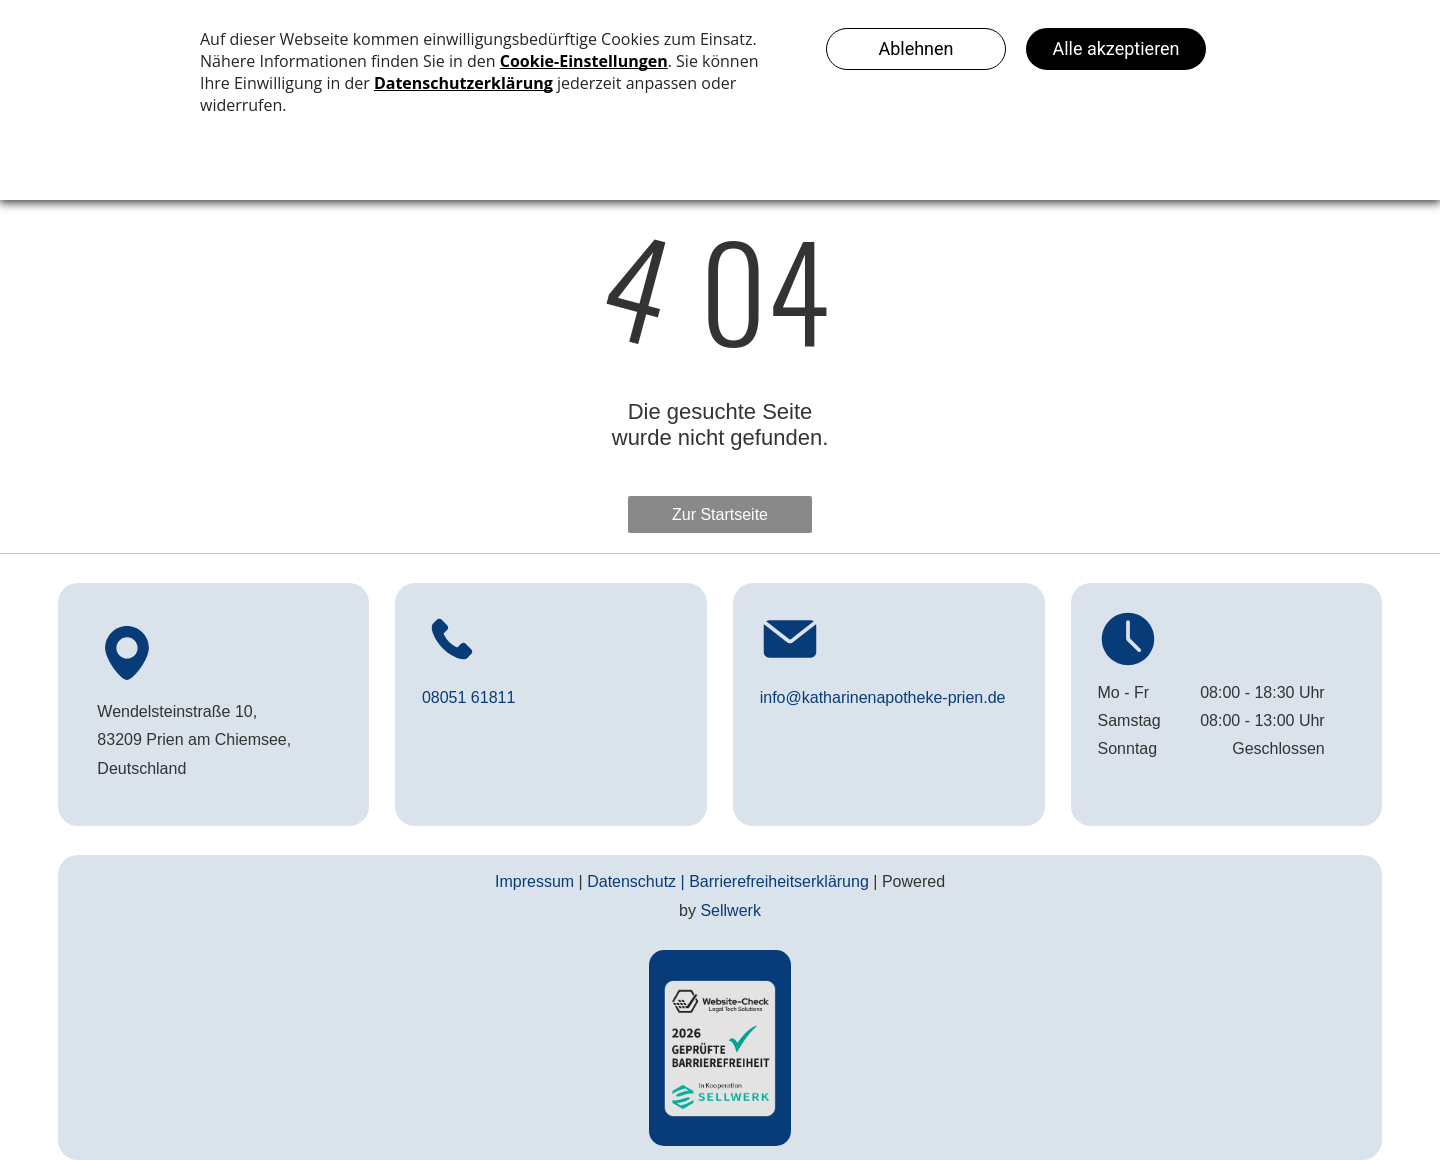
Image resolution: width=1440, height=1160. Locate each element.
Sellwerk (730, 910)
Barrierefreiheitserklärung (779, 881)
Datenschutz (631, 881)
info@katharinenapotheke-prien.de (883, 697)
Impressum (534, 881)
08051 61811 (468, 697)
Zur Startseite (720, 514)
